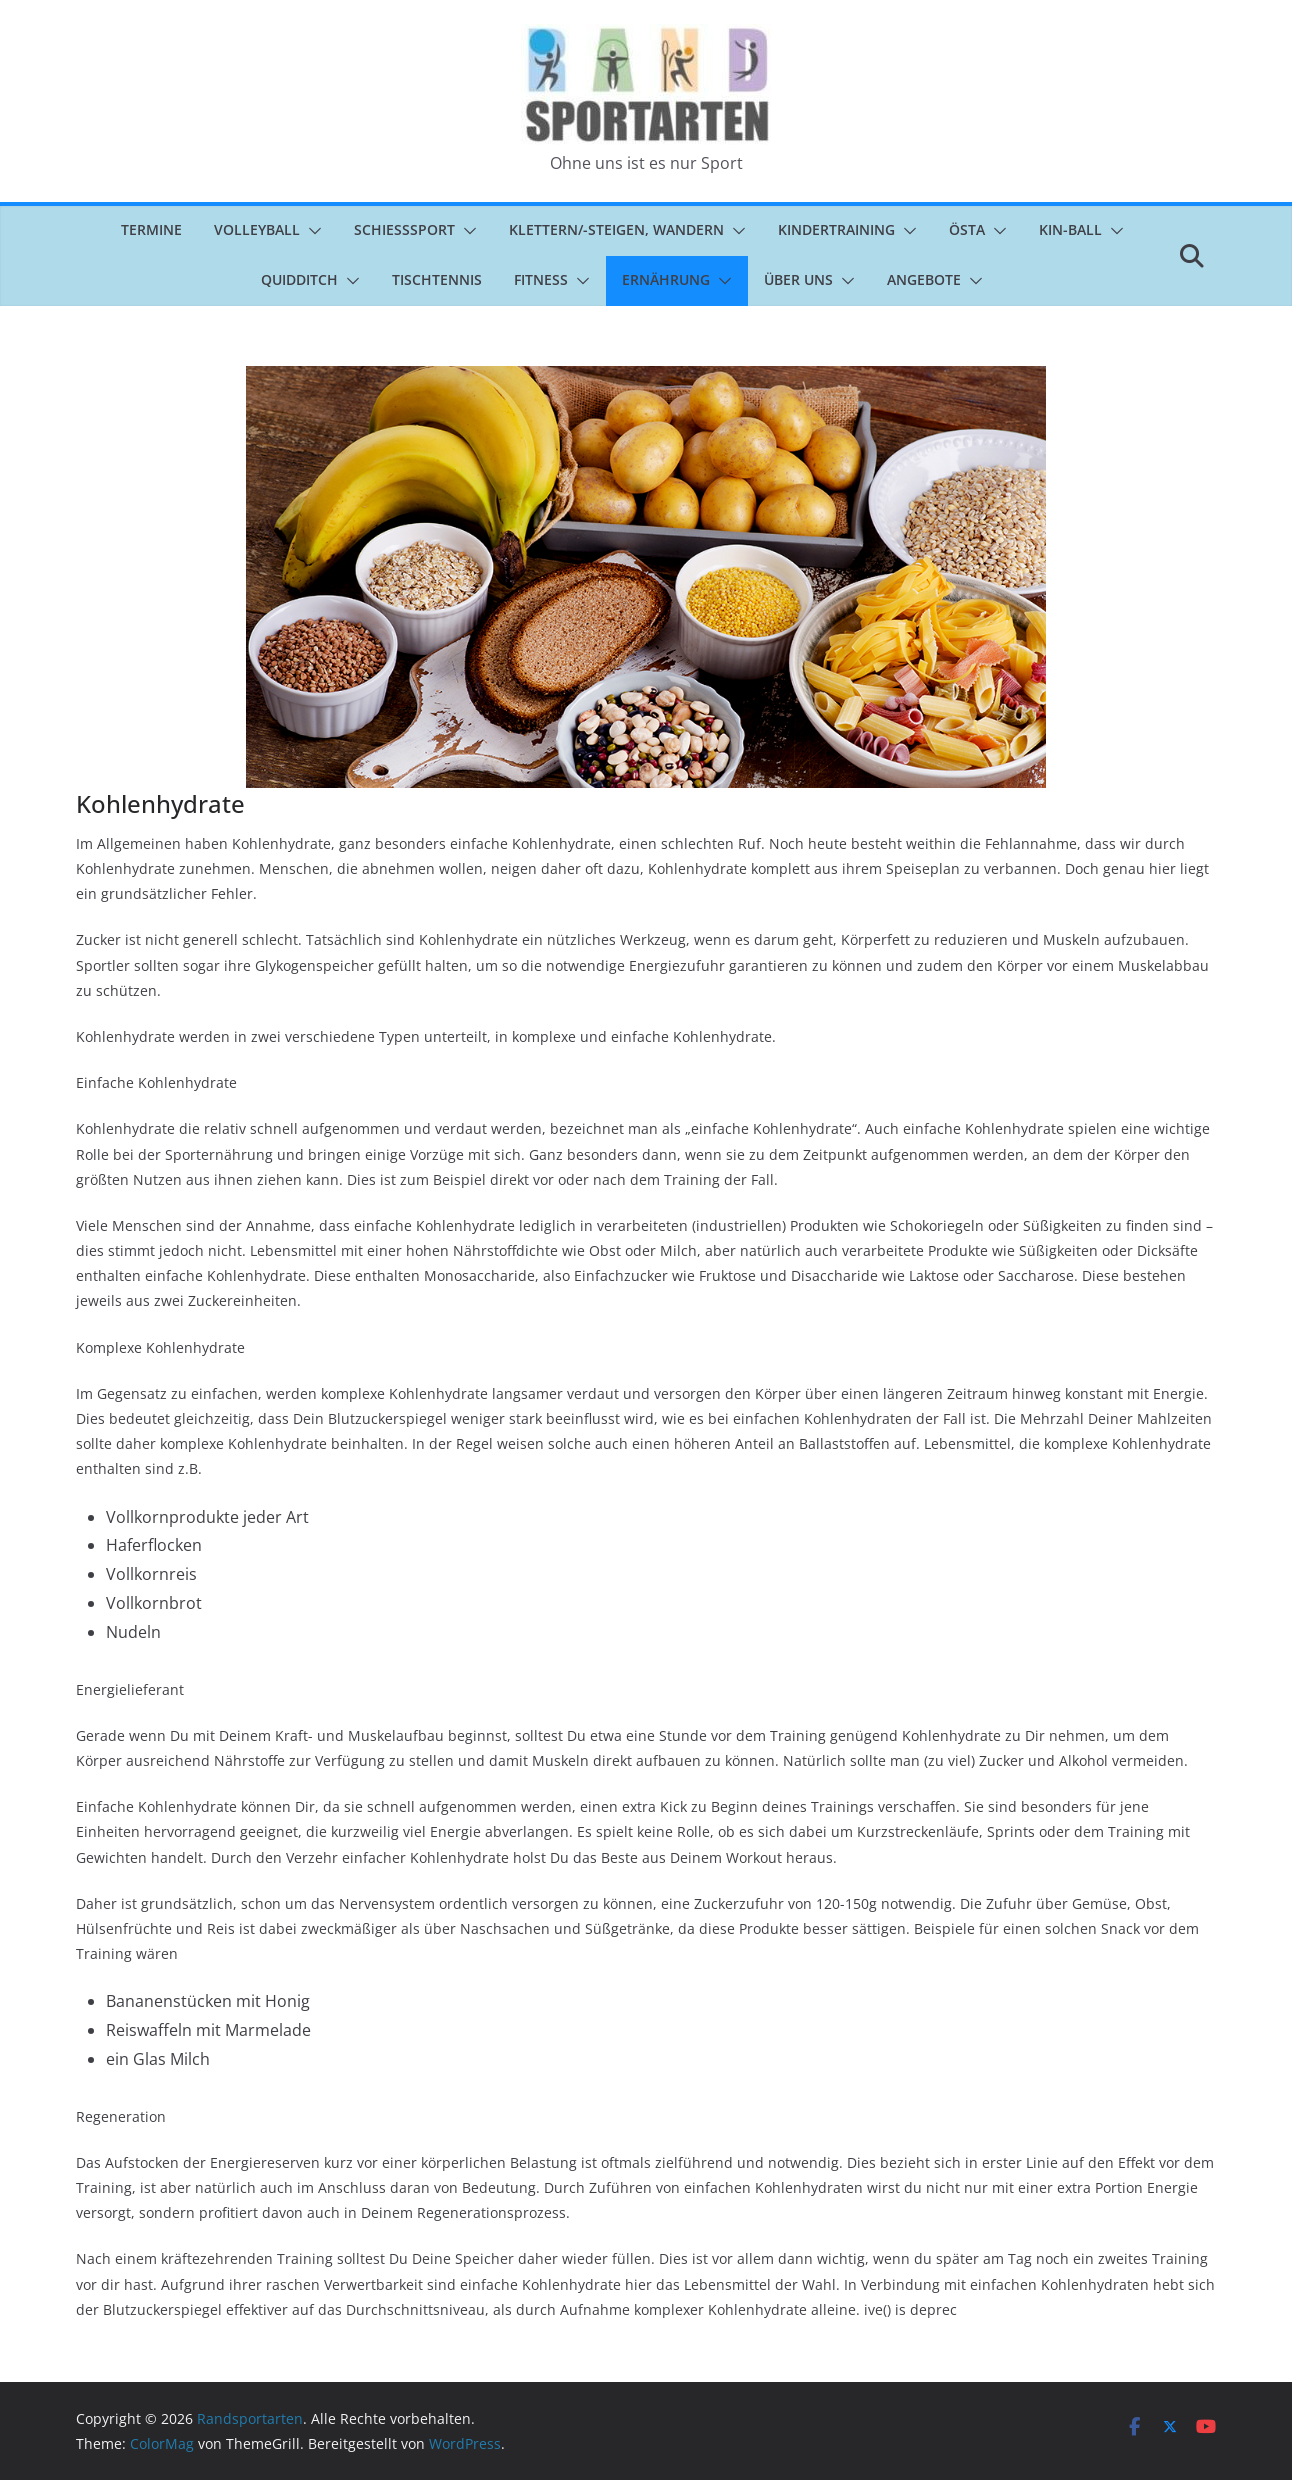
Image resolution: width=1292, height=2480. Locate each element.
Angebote (924, 279)
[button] (311, 231)
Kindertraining (836, 229)
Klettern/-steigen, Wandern (616, 229)
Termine (151, 229)
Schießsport (404, 229)
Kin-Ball (1070, 229)
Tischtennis (437, 279)
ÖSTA (967, 229)
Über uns (798, 279)
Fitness (541, 279)
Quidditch (299, 279)
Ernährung (666, 279)
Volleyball (257, 229)
